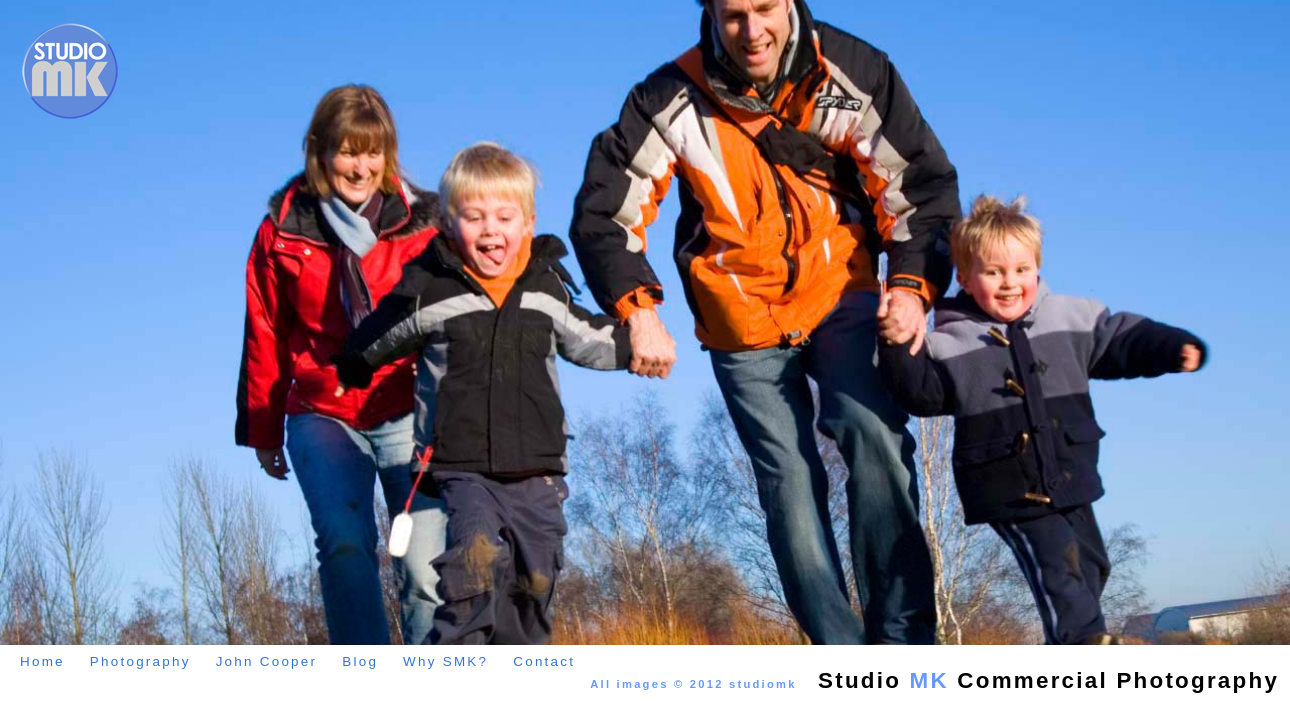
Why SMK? (445, 661)
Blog (360, 661)
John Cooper (267, 661)
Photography (140, 661)
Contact (544, 661)
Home (42, 661)
